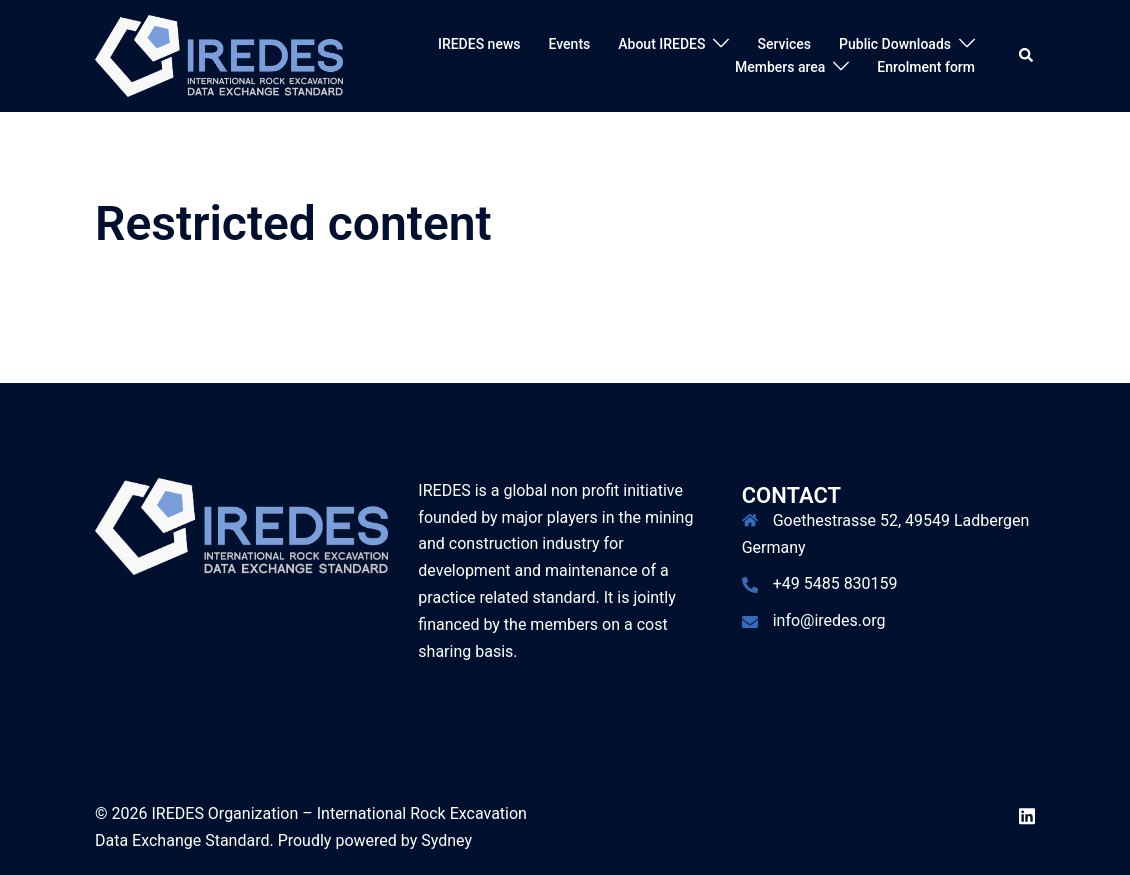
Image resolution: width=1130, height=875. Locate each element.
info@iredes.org (829, 620)
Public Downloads (895, 44)
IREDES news (479, 44)
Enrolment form (926, 67)
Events (570, 44)
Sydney (446, 840)
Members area (780, 67)
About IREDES (661, 44)
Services (784, 44)
